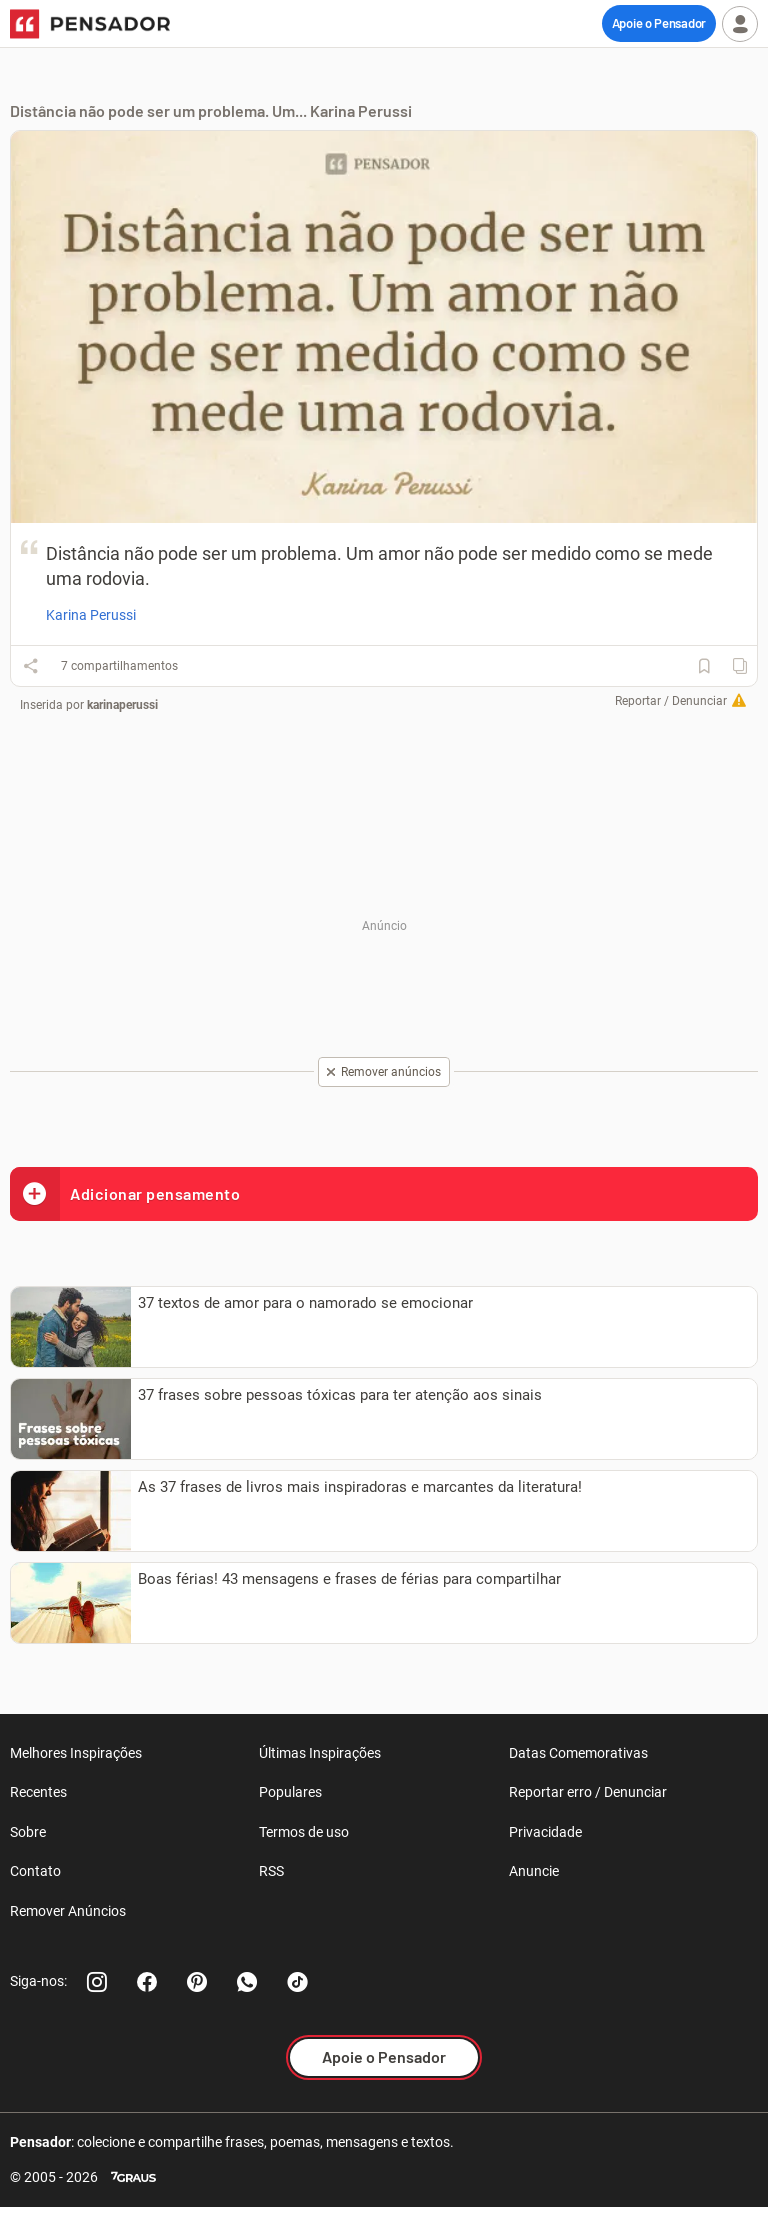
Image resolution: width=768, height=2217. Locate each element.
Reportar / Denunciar (671, 701)
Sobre (28, 1832)
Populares (290, 1792)
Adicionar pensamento (125, 1193)
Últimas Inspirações (320, 1753)
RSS (271, 1871)
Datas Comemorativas (578, 1753)
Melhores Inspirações (76, 1753)
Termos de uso (304, 1832)
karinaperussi (122, 705)
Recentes (38, 1792)
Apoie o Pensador (659, 23)
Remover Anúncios (68, 1911)
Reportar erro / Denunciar (588, 1792)
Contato (35, 1871)
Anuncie (534, 1871)
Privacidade (545, 1832)
